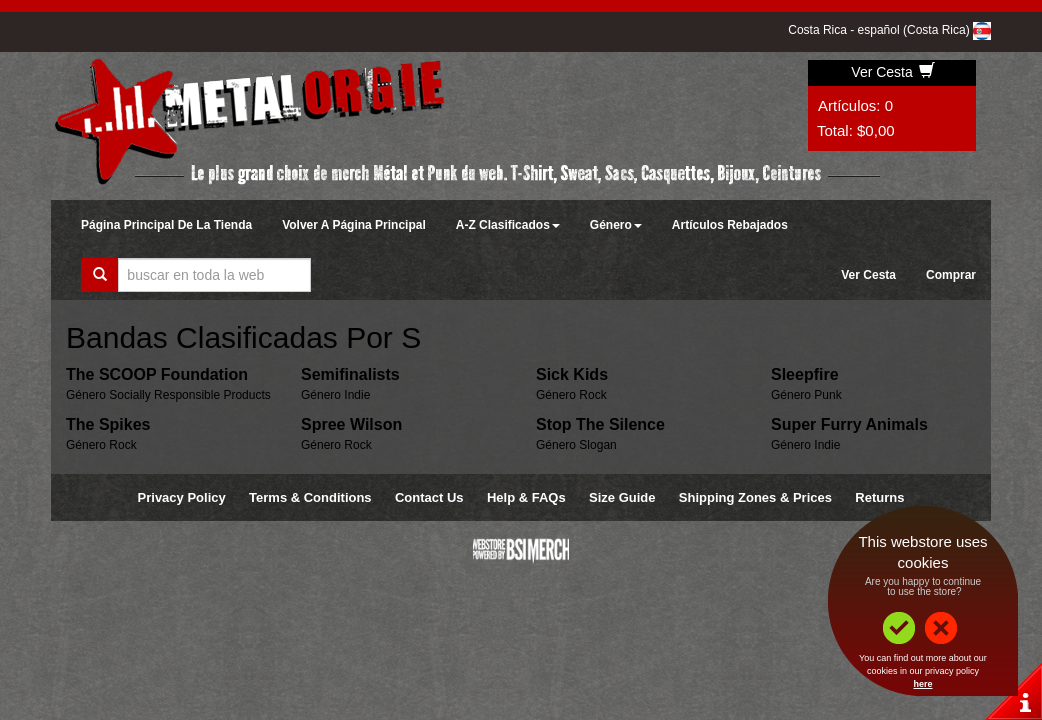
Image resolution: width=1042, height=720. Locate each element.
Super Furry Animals (849, 424)
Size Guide (622, 497)
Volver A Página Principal (354, 225)
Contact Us (429, 497)
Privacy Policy (182, 497)
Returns (879, 497)
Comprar (951, 275)
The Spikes (108, 424)
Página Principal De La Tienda (166, 225)
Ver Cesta (892, 72)
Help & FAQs (526, 497)
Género (616, 225)
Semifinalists (350, 374)
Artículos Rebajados (730, 225)
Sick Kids (572, 374)
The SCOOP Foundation (157, 374)
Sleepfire (805, 374)
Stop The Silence (600, 424)
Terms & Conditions (310, 497)
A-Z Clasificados (508, 225)
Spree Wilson (351, 424)
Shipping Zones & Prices (755, 497)
